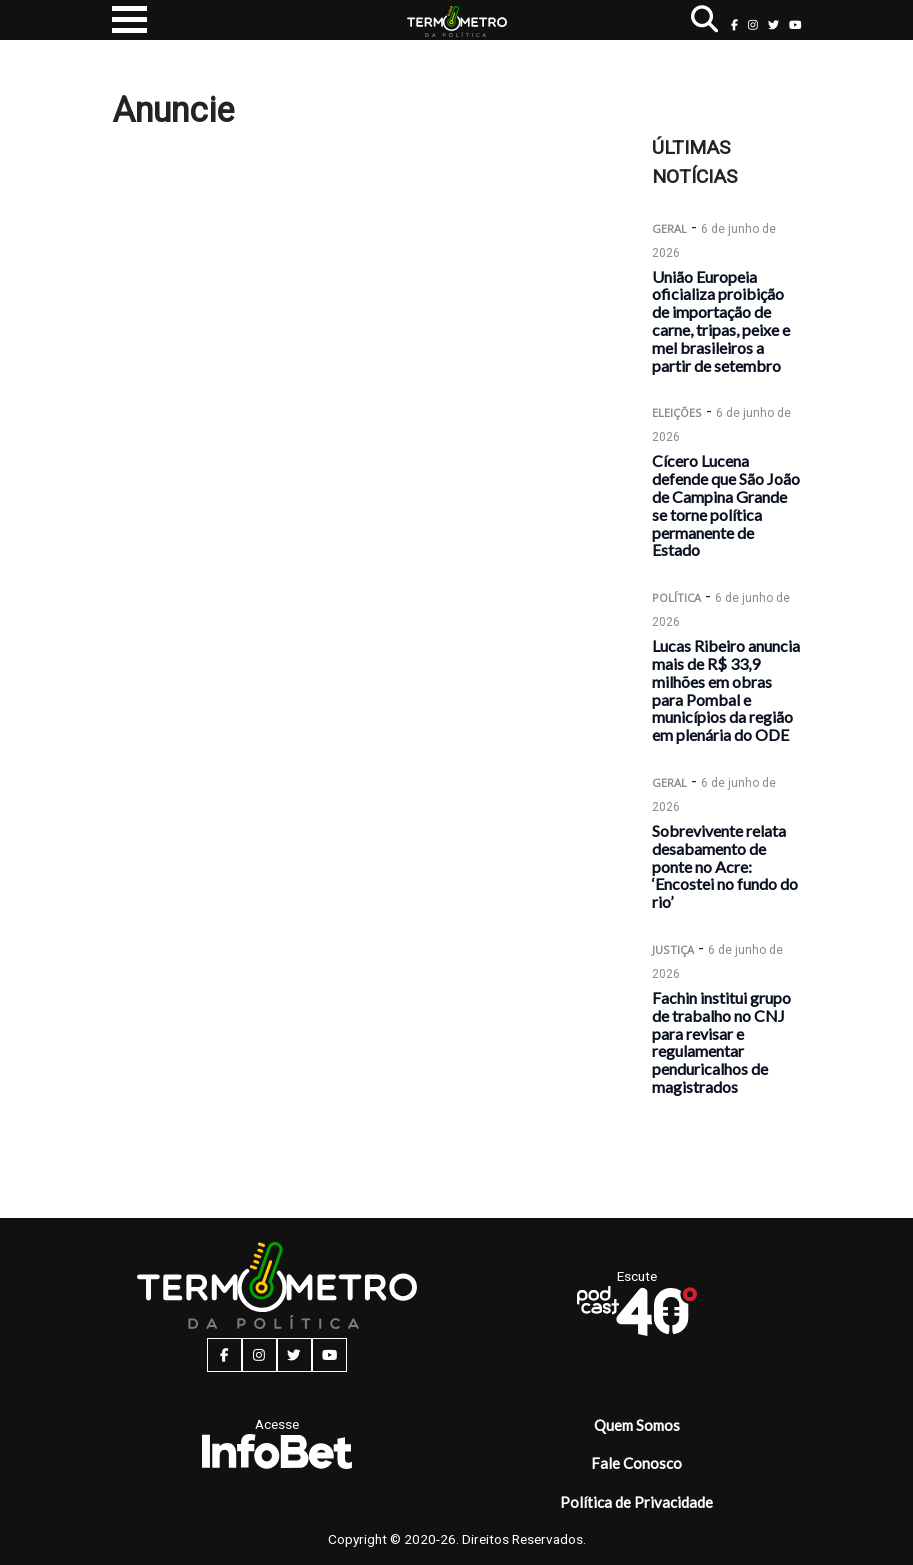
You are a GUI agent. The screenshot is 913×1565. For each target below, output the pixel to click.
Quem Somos (637, 1425)
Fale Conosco (636, 1463)
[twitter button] (773, 24)
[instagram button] (753, 24)
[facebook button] (734, 24)
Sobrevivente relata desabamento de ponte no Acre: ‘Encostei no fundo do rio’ (725, 866)
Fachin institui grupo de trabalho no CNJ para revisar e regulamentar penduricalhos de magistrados (721, 1042)
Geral (669, 228)
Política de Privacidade (636, 1502)
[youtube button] (795, 24)
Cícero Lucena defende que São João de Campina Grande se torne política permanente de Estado (726, 505)
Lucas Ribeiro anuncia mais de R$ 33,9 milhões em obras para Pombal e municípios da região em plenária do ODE (726, 690)
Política (676, 597)
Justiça (673, 949)
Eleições (677, 412)
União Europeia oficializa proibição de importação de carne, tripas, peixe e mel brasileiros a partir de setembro (721, 321)
